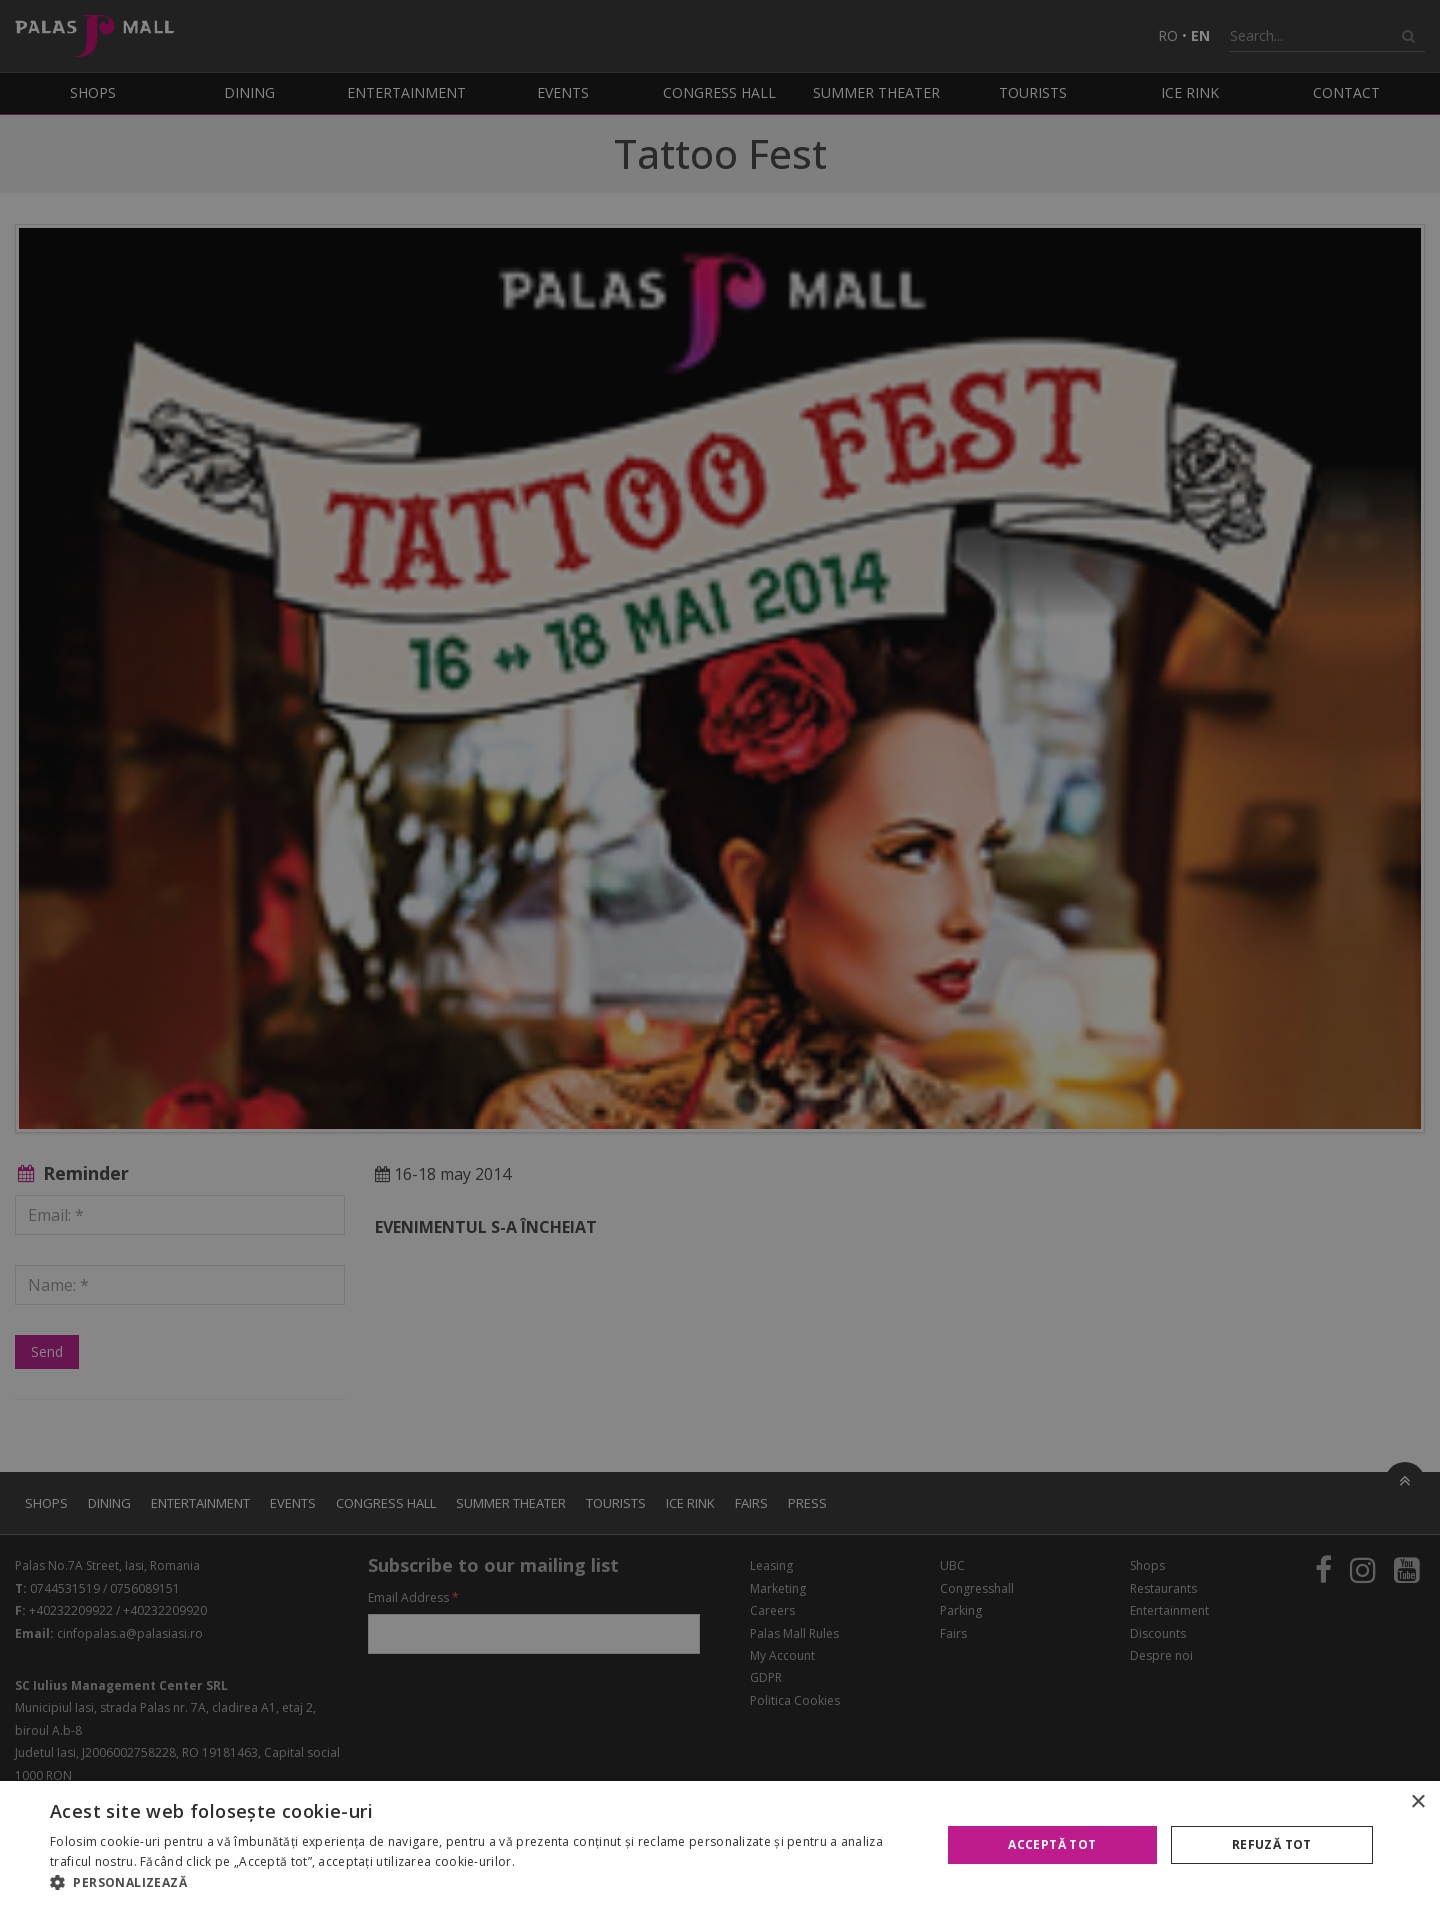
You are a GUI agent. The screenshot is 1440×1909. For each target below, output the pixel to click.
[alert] (720, 954)
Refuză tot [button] (1272, 1844)
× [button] (1417, 1802)
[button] (482, 1883)
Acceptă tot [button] (1052, 1844)
